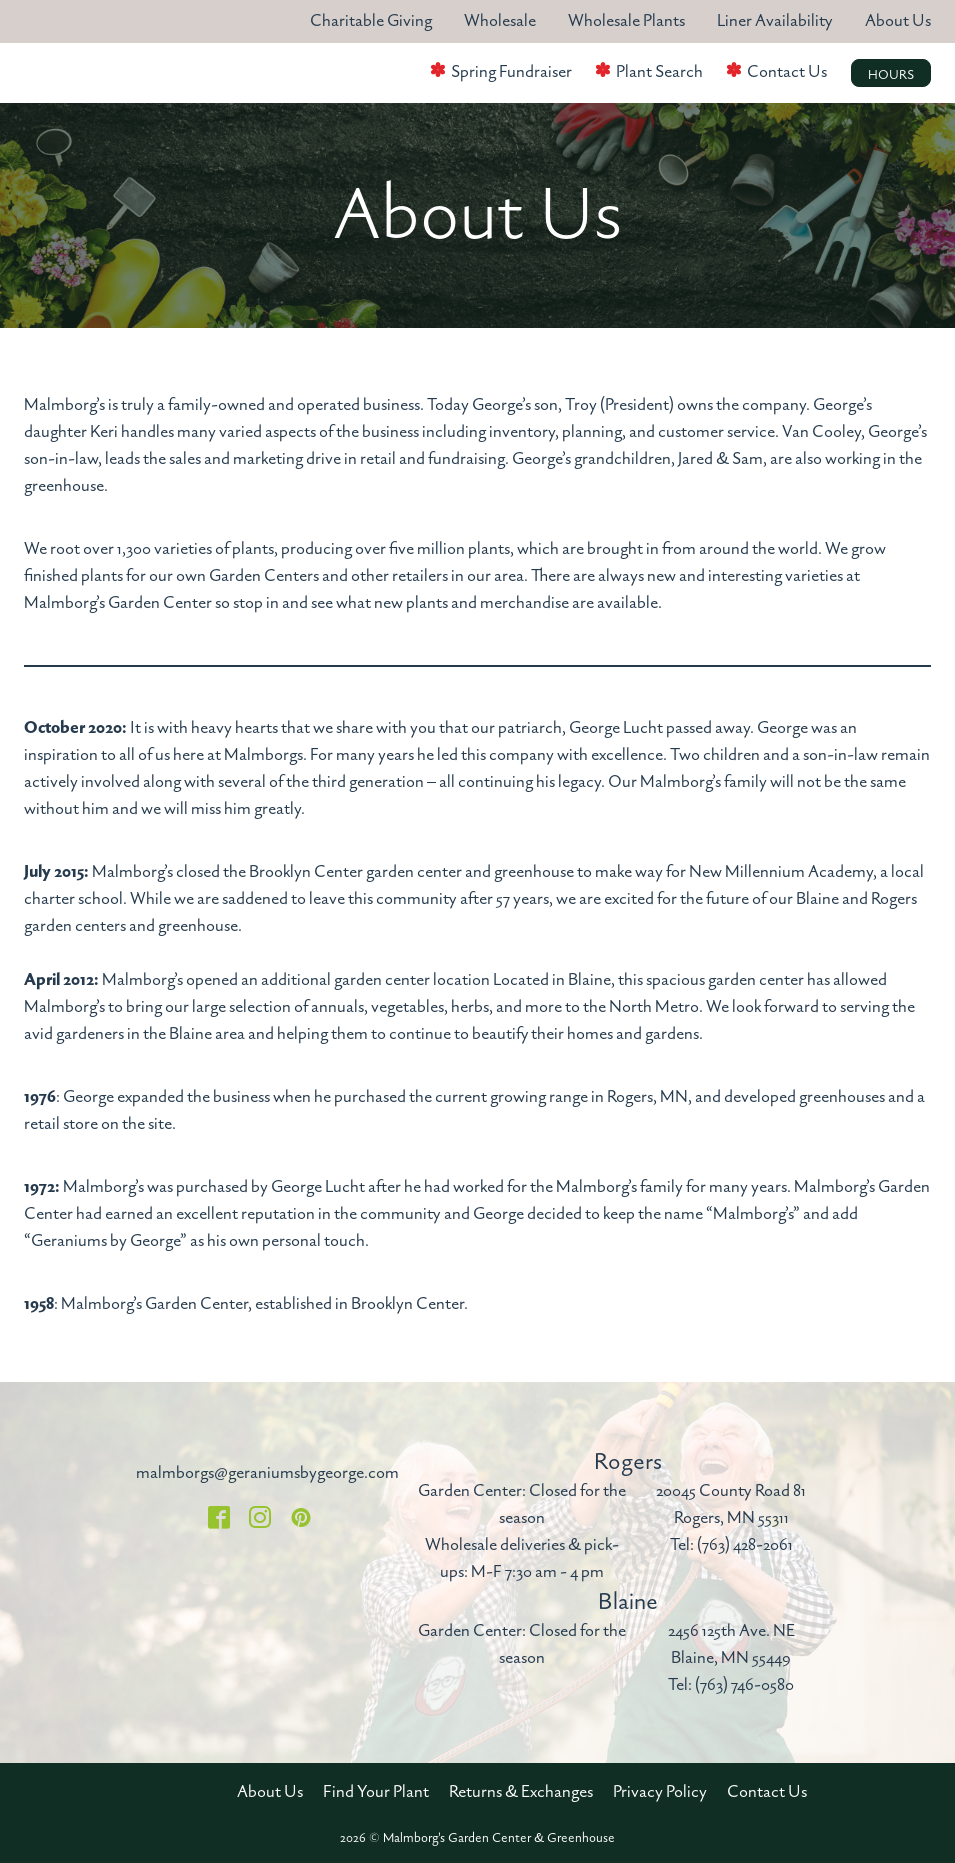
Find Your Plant (376, 1792)
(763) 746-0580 (744, 1685)
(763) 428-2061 (745, 1545)
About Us (898, 21)
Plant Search (659, 72)
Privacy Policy (660, 1792)
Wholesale (500, 21)
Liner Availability (775, 21)
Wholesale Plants (626, 21)
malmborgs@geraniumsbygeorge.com (267, 1473)
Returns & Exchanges (521, 1792)
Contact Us (787, 72)
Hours (891, 75)
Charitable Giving (371, 21)
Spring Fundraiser (511, 72)
